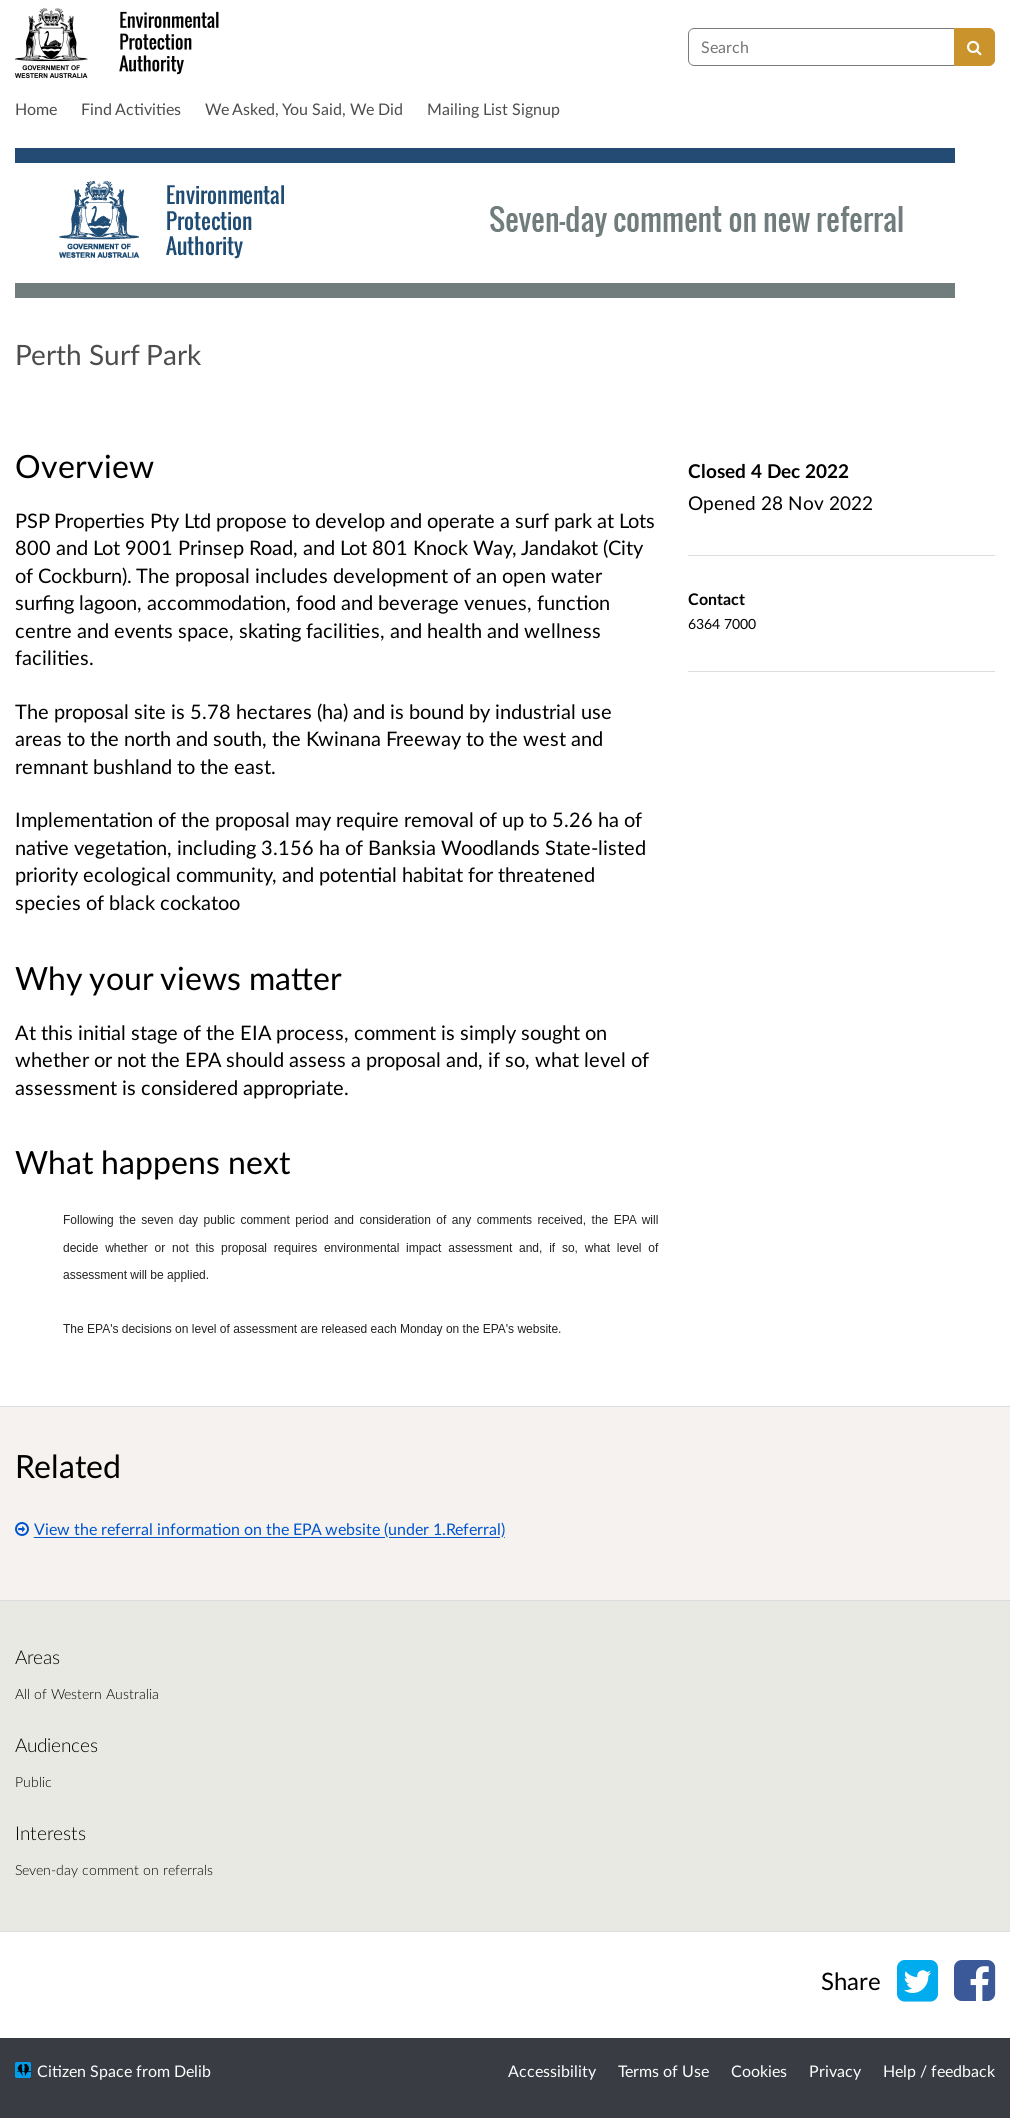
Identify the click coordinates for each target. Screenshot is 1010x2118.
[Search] (974, 47)
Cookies (759, 2070)
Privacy (835, 2070)
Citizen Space (84, 2070)
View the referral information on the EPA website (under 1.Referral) (260, 1528)
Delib (192, 2070)
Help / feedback (939, 2070)
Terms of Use (663, 2070)
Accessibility (552, 2070)
